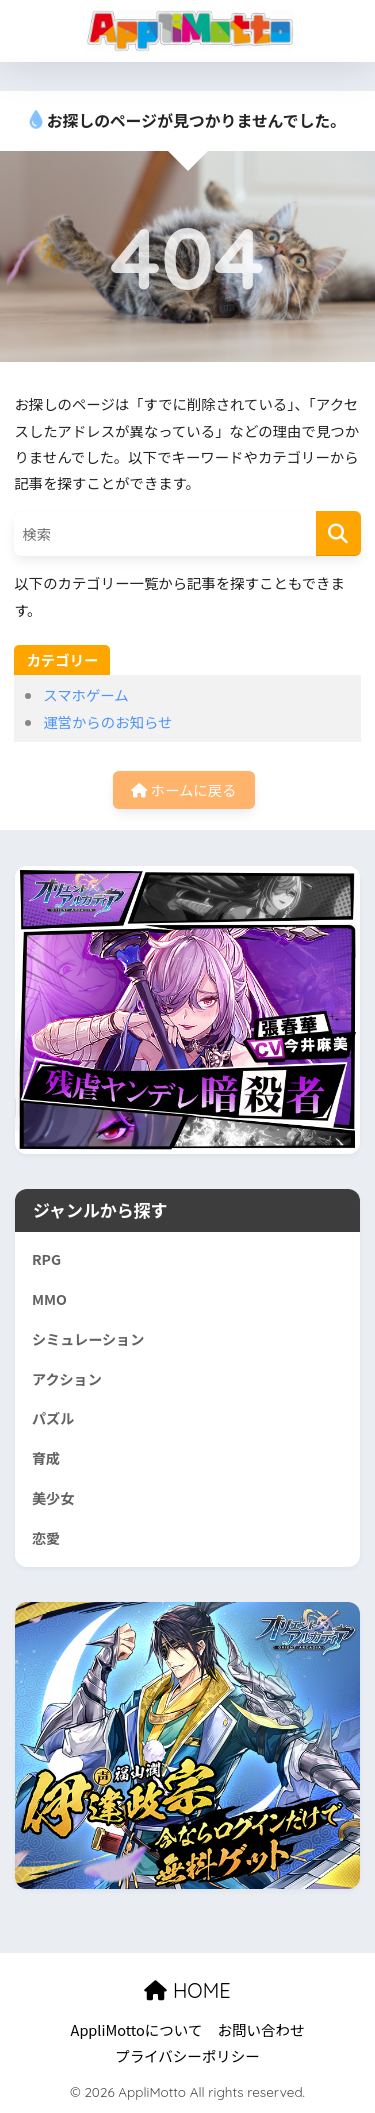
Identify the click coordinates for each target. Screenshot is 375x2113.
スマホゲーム (85, 694)
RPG (46, 1259)
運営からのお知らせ (107, 721)
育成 (46, 1458)
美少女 (53, 1498)
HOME (187, 1990)
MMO (49, 1299)
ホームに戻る (183, 789)
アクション (67, 1379)
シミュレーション (88, 1339)
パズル (53, 1418)
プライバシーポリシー (187, 2055)
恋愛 (46, 1538)
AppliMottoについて (137, 2029)
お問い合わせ (260, 2029)
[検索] (338, 533)
